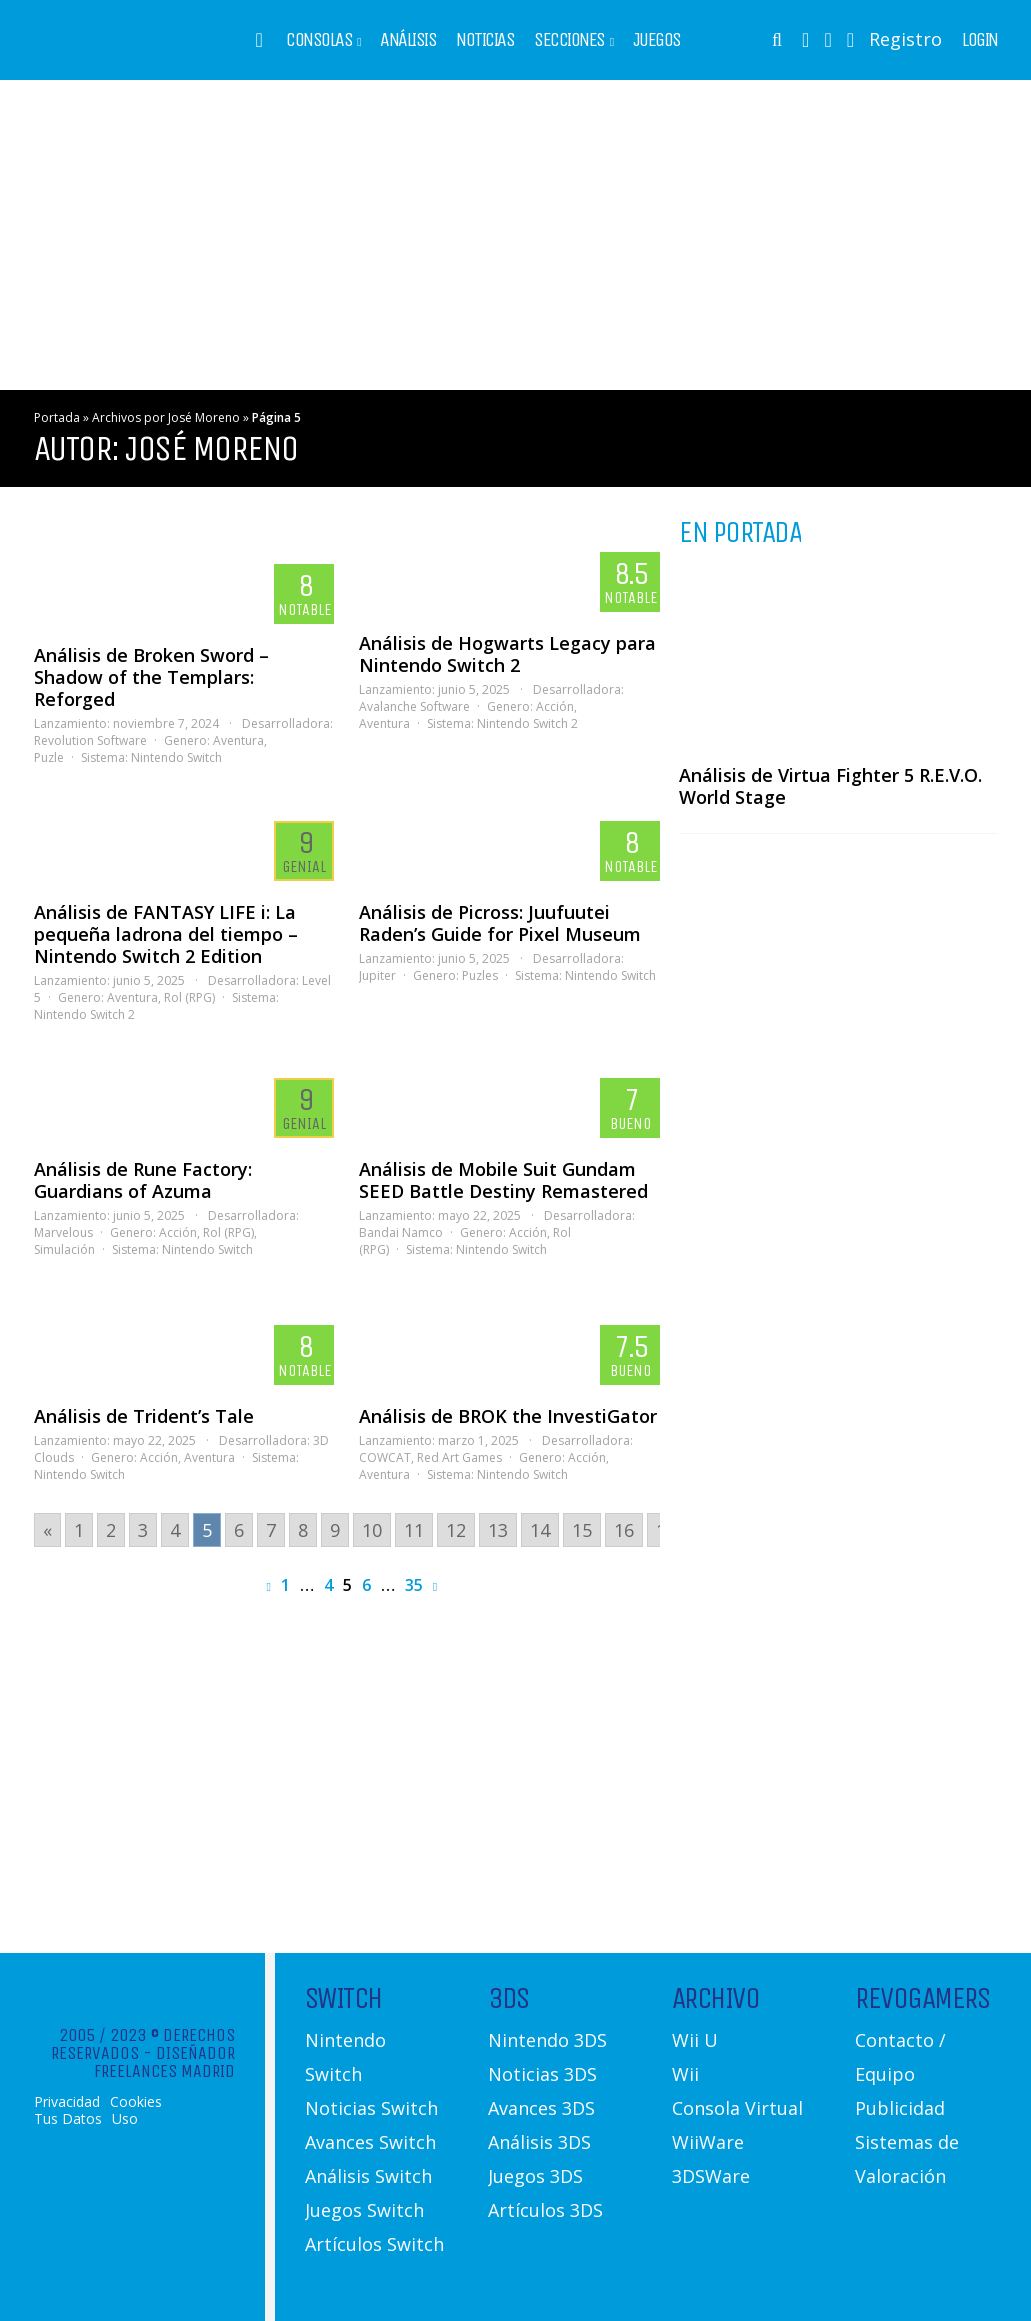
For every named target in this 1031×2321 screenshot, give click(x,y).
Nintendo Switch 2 (527, 723)
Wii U (695, 2040)
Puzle (49, 757)
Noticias (485, 40)
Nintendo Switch (176, 757)
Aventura (238, 740)
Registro (905, 39)
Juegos (657, 40)
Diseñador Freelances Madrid (164, 2062)
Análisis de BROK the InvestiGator (508, 1416)
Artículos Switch (374, 2244)
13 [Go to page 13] (498, 1530)
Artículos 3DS (545, 2210)
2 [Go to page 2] (111, 1530)
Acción (555, 706)
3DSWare (711, 2176)
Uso (125, 2119)
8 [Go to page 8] (303, 1530)
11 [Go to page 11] (414, 1530)
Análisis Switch (368, 2176)
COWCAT (385, 1457)
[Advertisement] (515, 235)
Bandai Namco (401, 1232)
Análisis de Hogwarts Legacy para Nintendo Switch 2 (507, 654)
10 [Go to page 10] (372, 1530)
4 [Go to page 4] (175, 1530)
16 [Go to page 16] (624, 1530)
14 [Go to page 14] (540, 1530)
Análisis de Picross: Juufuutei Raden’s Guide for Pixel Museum (500, 923)
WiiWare (708, 2142)
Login (980, 40)
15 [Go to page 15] (582, 1530)
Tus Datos (68, 2119)
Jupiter (377, 975)
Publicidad (900, 2108)
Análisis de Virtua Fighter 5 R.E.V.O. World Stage (830, 786)
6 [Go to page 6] (239, 1530)
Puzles (480, 975)
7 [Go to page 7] (271, 1530)
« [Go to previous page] (47, 1530)
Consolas (319, 40)
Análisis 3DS (539, 2142)
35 (414, 1585)
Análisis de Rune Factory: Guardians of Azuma (143, 1180)
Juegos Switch (364, 2210)
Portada (57, 417)
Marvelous (63, 1232)
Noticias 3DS (542, 2074)
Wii (685, 2074)
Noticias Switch (371, 2108)
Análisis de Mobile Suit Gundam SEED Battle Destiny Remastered (503, 1180)
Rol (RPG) (189, 997)
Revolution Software (90, 740)
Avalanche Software (414, 706)
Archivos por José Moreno (166, 417)
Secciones (569, 40)
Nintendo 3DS (547, 2040)
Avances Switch (370, 2142)
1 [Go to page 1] (79, 1530)
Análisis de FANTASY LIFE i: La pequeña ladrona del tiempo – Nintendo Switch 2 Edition (166, 934)
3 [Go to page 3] (143, 1530)
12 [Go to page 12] (456, 1530)
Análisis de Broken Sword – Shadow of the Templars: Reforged (151, 677)
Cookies (136, 2102)
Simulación (64, 1249)
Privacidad (67, 2102)
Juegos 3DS (535, 2176)
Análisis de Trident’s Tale (144, 1416)
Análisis (408, 40)
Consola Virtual (737, 2108)
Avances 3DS (541, 2108)
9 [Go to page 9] (335, 1530)
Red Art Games (459, 1457)
